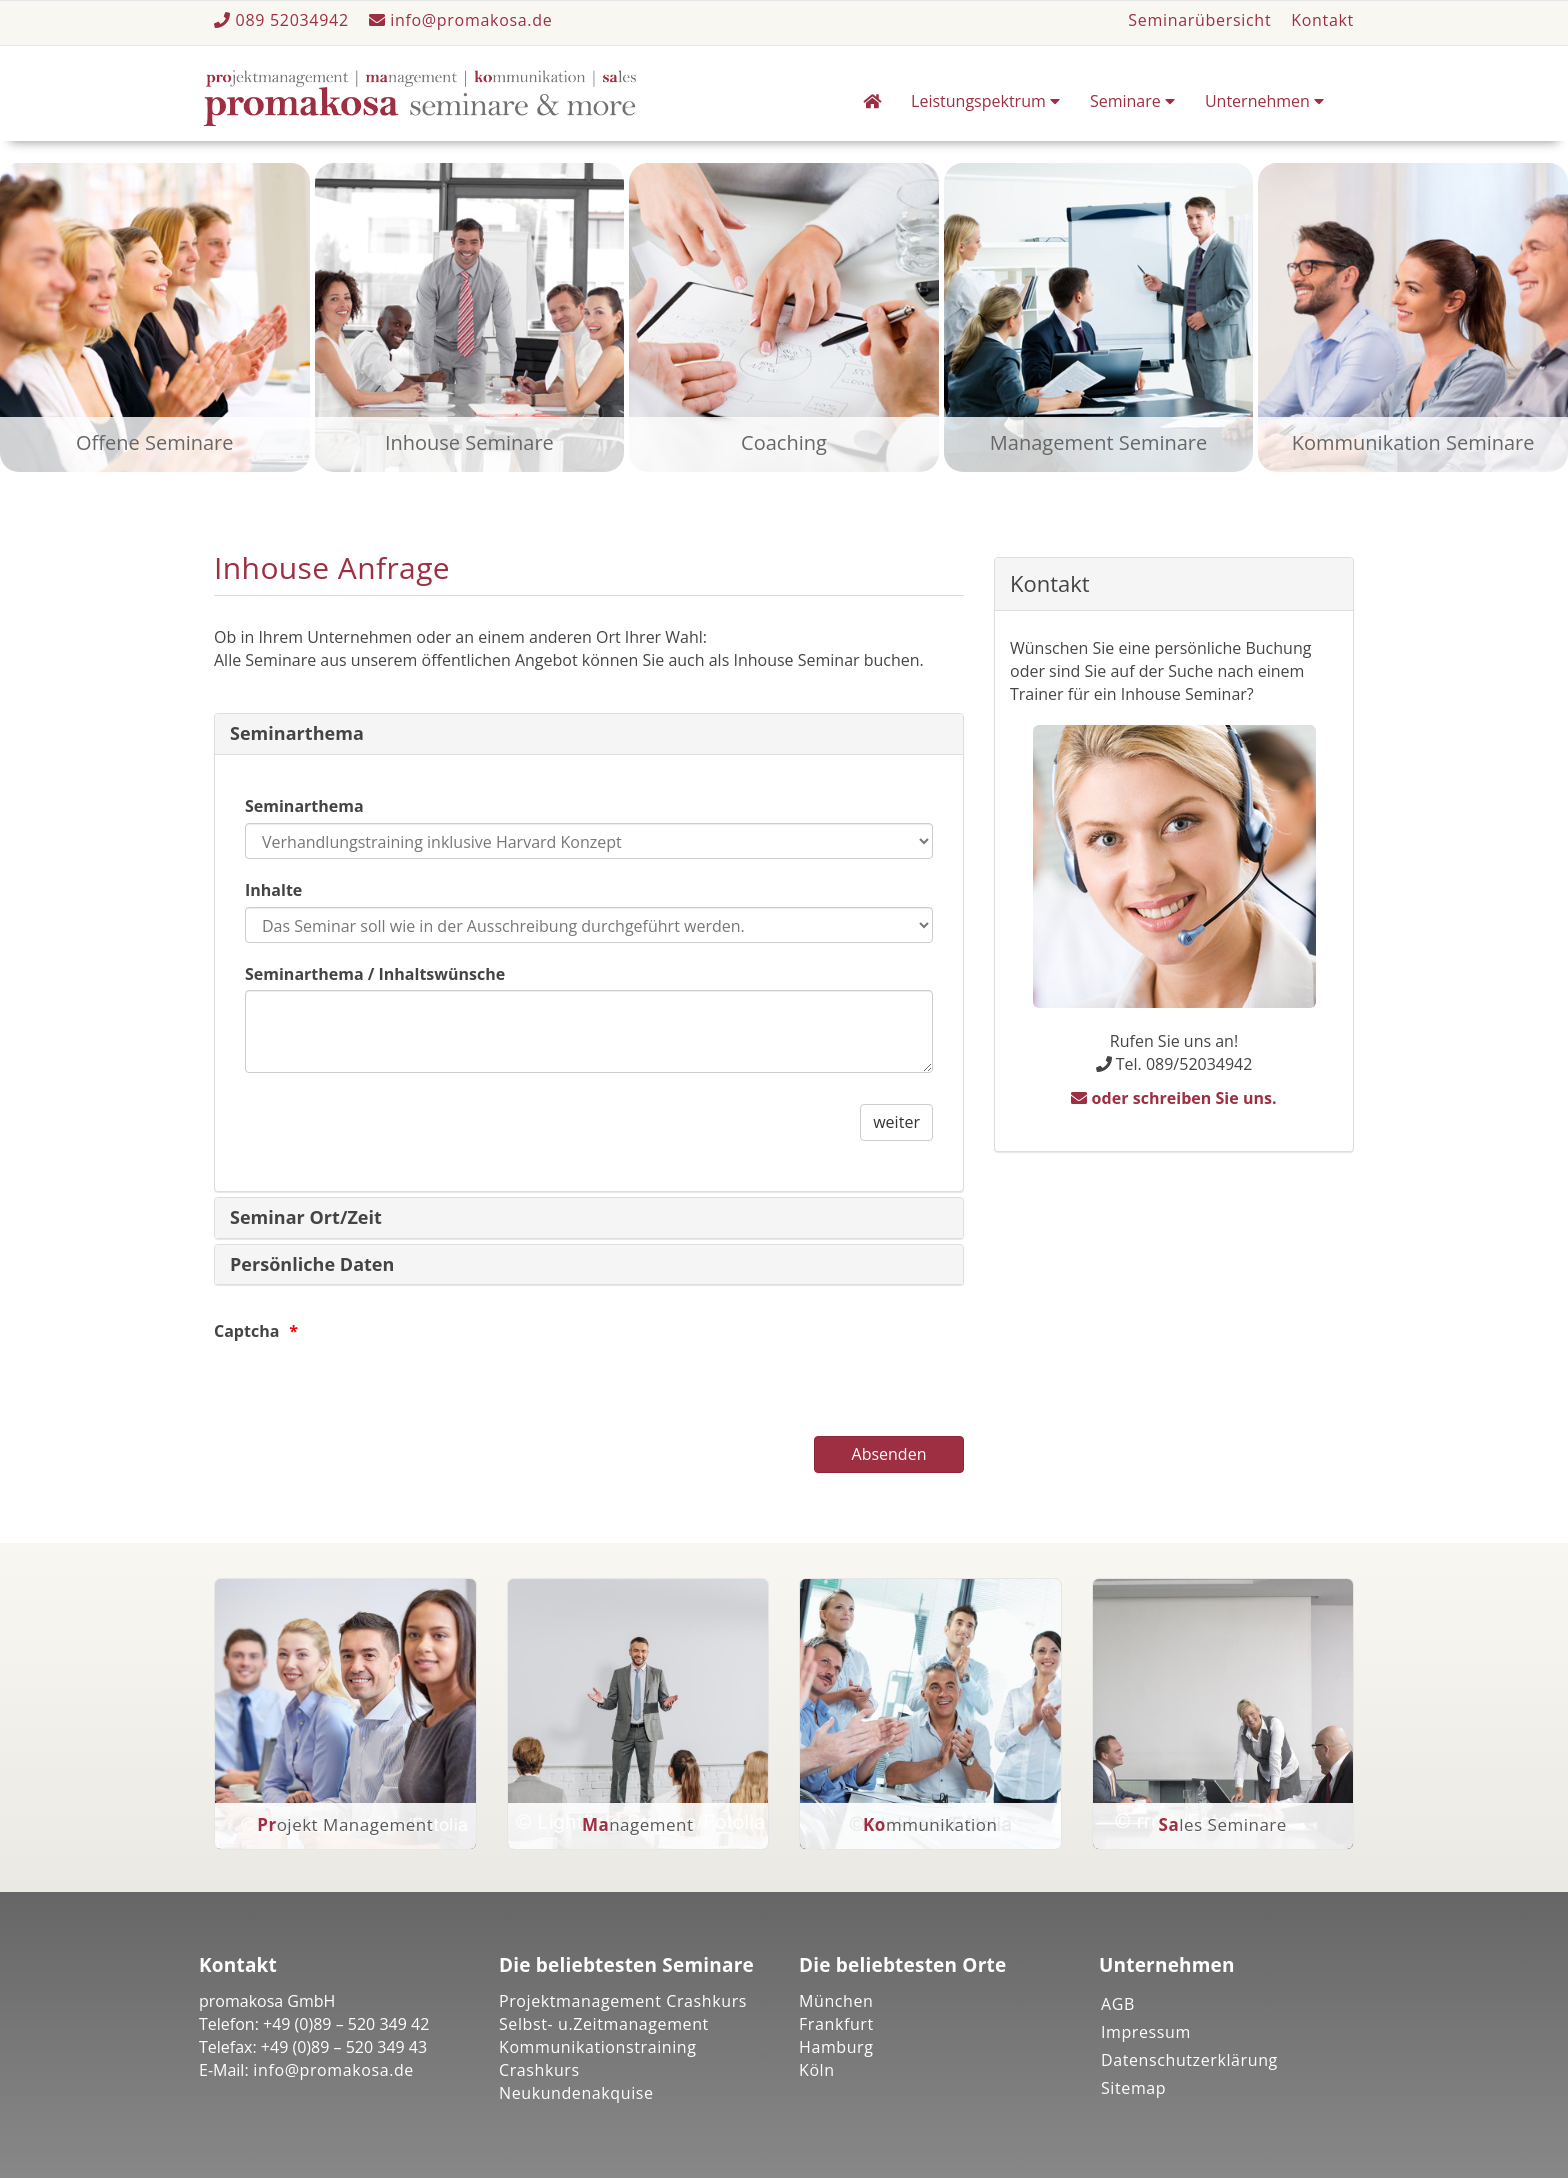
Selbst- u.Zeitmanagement (604, 2024)
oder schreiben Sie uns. (1173, 1098)
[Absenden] (889, 1454)
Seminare (1132, 101)
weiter (896, 1122)
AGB (1118, 2004)
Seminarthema (297, 733)
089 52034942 (284, 20)
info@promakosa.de (461, 20)
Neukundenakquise (576, 2093)
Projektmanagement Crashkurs (623, 2001)
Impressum (1146, 2032)
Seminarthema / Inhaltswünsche (375, 974)
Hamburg (836, 2047)
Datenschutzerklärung (1189, 2060)
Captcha (246, 1331)
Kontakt (1322, 20)
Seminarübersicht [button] (1199, 20)
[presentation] (366, 1387)
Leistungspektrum (985, 101)
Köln (817, 2070)
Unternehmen (1264, 101)
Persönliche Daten (312, 1264)
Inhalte (273, 890)
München (836, 2001)
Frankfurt (836, 2024)
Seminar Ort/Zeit (306, 1217)
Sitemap (1133, 2088)
